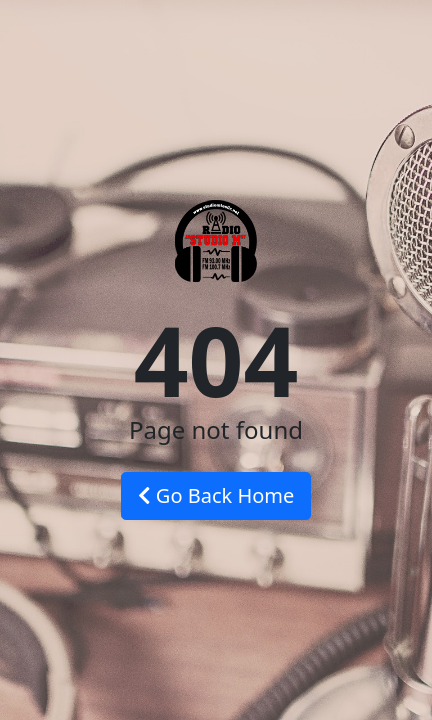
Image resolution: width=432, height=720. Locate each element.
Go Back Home (216, 495)
